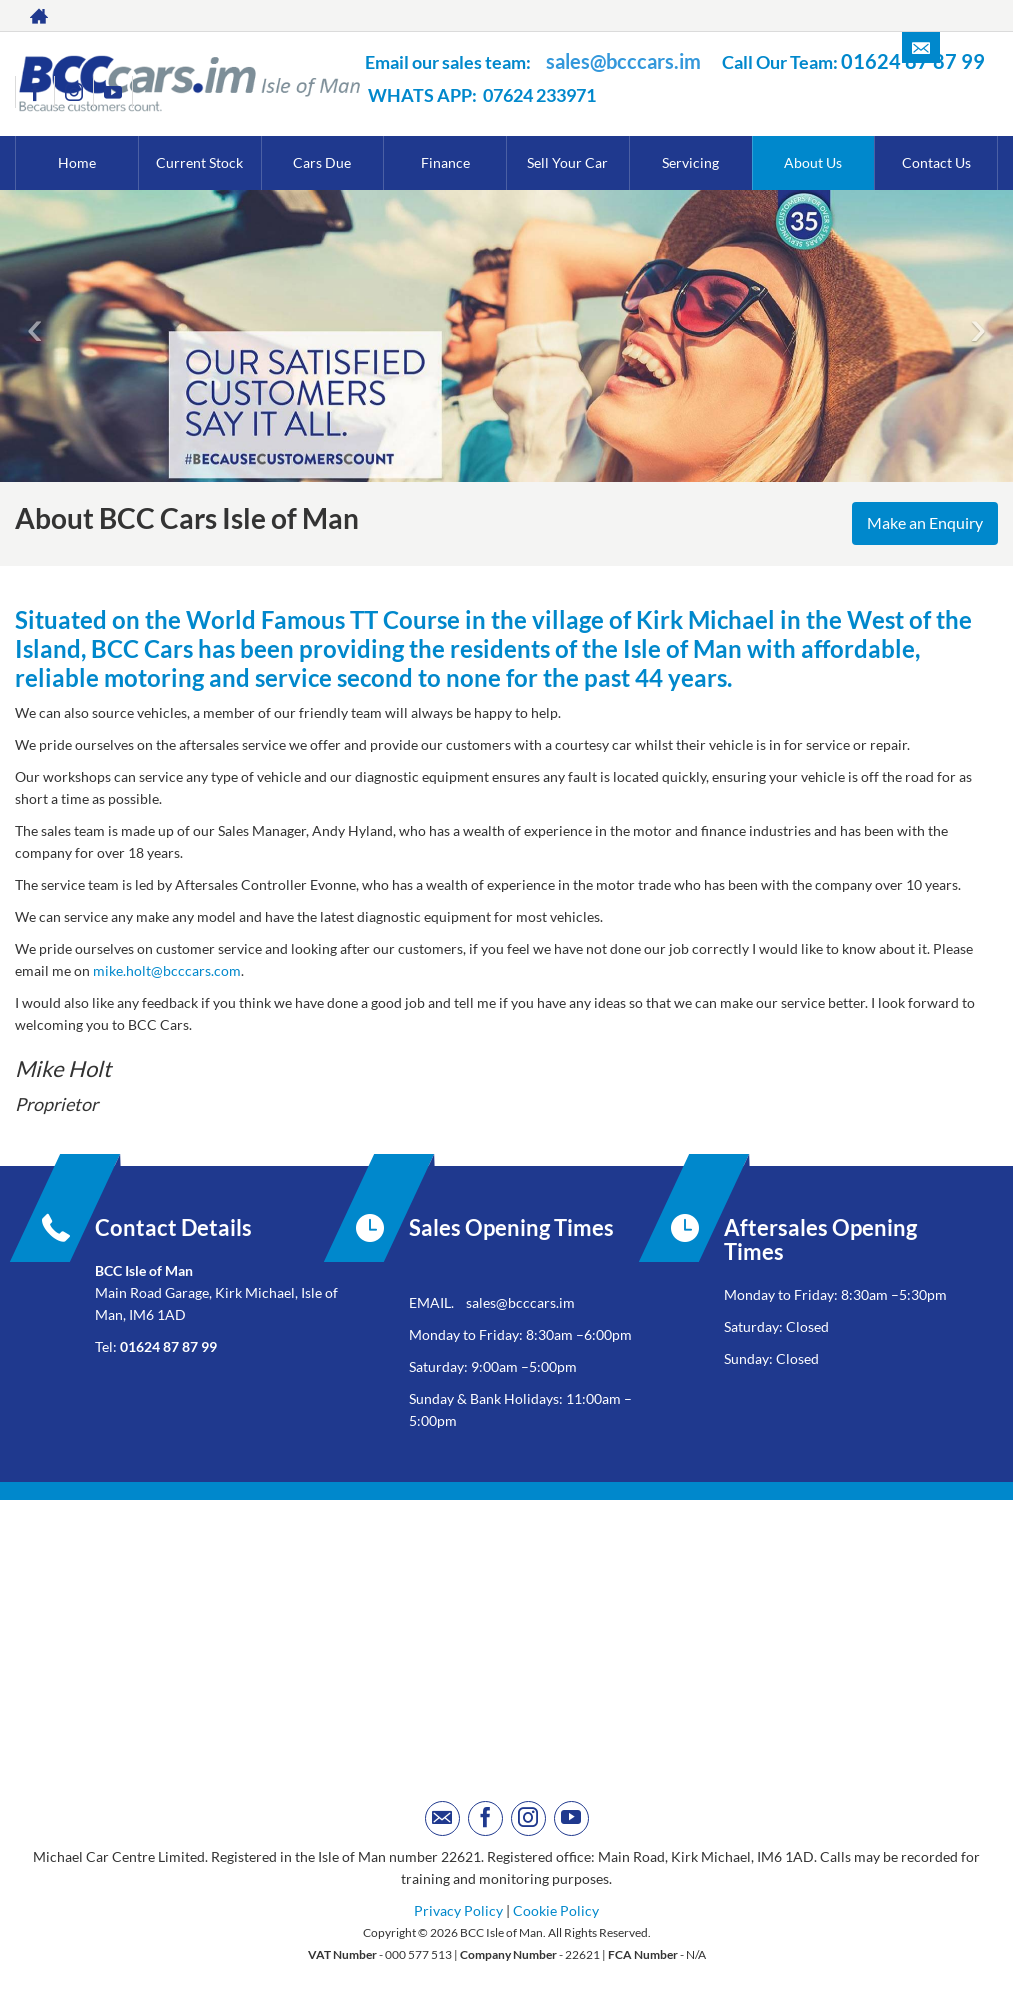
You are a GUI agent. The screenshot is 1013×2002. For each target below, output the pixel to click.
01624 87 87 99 (168, 1346)
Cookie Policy (556, 1910)
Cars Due (322, 162)
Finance (445, 162)
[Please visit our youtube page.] (112, 92)
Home (77, 162)
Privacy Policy (458, 1910)
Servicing (690, 162)
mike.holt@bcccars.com (167, 970)
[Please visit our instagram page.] (73, 92)
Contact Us (936, 162)
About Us (813, 162)
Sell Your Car (567, 162)
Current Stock (199, 162)
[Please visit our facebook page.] (34, 92)
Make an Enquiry (923, 523)
